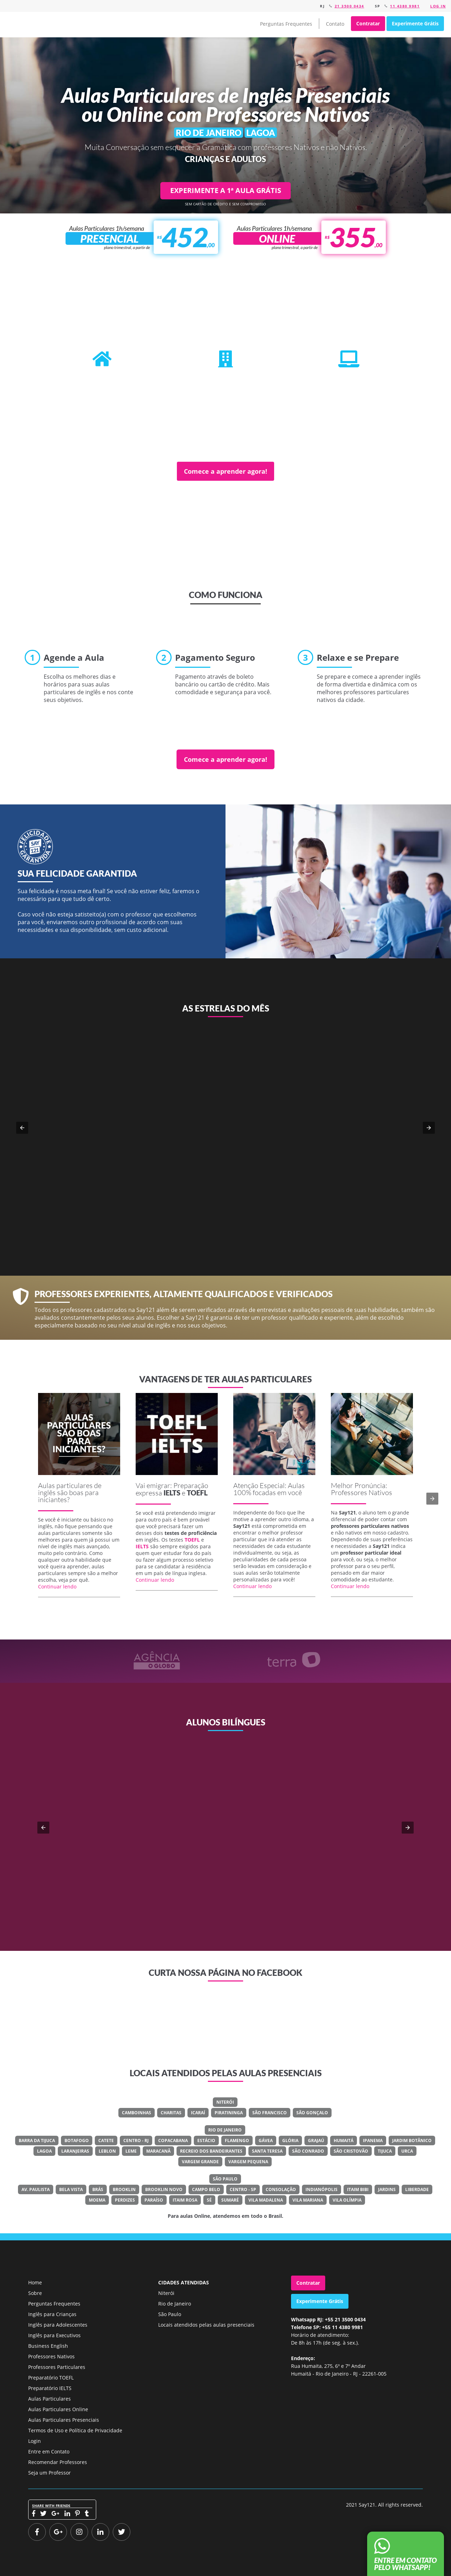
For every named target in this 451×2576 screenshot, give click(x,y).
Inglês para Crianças (52, 2314)
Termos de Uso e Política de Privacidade (75, 2430)
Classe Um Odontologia (249, 1854)
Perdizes (125, 2200)
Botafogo (76, 2140)
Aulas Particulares (49, 2398)
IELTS (171, 1492)
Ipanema (373, 2140)
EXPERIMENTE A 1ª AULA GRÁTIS (225, 190)
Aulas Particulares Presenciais (63, 2419)
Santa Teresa (267, 2151)
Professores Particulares (56, 2367)
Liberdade (417, 2189)
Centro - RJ (136, 2140)
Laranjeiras (75, 2151)
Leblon (107, 2151)
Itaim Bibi (358, 2189)
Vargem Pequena (248, 2162)
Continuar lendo (57, 1586)
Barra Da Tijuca (37, 2140)
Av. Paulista (35, 2189)
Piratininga (229, 2113)
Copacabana (173, 2140)
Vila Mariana (307, 2200)
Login (34, 2441)
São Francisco (269, 2113)
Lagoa (44, 2151)
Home (35, 2282)
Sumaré (230, 2200)
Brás (97, 2189)
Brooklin (124, 2189)
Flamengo (237, 2140)
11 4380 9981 (405, 6)
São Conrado (308, 2151)
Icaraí (198, 2113)
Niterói (225, 2102)
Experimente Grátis (415, 23)
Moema (97, 2200)
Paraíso (153, 2200)
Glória (290, 2140)
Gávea (266, 2140)
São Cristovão (351, 2151)
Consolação (281, 2189)
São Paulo (225, 2179)
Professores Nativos (51, 2356)
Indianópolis (321, 2189)
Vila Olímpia (347, 2200)
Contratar (368, 23)
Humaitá (343, 2140)
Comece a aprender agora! (225, 471)
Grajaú (316, 2140)
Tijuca (385, 2151)
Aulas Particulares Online (58, 2409)
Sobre (35, 2293)
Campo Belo (206, 2189)
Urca (407, 2151)
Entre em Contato (48, 2451)
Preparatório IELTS (50, 2388)
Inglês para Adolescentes (57, 2324)
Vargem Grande (200, 2162)
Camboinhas (136, 2113)
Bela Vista (71, 2189)
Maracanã (158, 2151)
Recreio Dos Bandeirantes (211, 2151)
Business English (48, 2345)
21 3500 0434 (349, 6)
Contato (335, 23)
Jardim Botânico (412, 2140)
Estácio (206, 2140)
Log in (438, 6)
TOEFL (197, 1492)
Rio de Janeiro (225, 2130)
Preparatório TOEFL (51, 2377)
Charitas (171, 2113)
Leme (131, 2151)
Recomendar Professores (57, 2462)
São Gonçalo (312, 2113)
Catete (106, 2140)
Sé (209, 2200)
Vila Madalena (265, 2200)
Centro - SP (243, 2189)
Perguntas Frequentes (286, 23)
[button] (22, 1128)
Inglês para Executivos (54, 2335)
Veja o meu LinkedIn (231, 1880)
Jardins (387, 2189)
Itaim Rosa (185, 2200)
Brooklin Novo (164, 2189)
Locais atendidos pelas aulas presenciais (206, 2324)
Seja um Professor (49, 2472)
